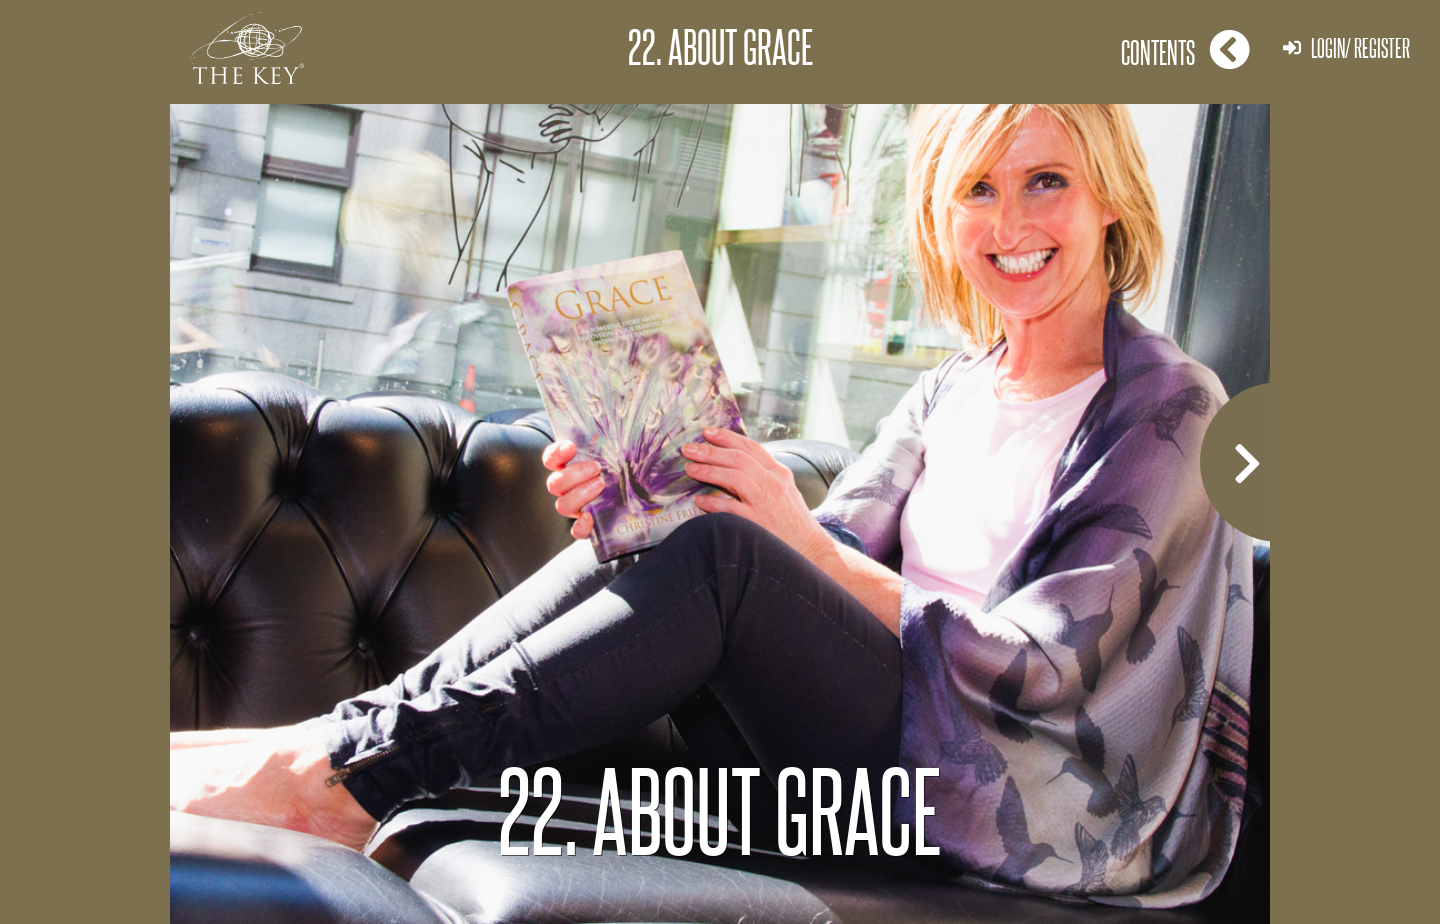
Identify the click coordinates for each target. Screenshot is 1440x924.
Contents (1185, 49)
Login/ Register (1346, 47)
